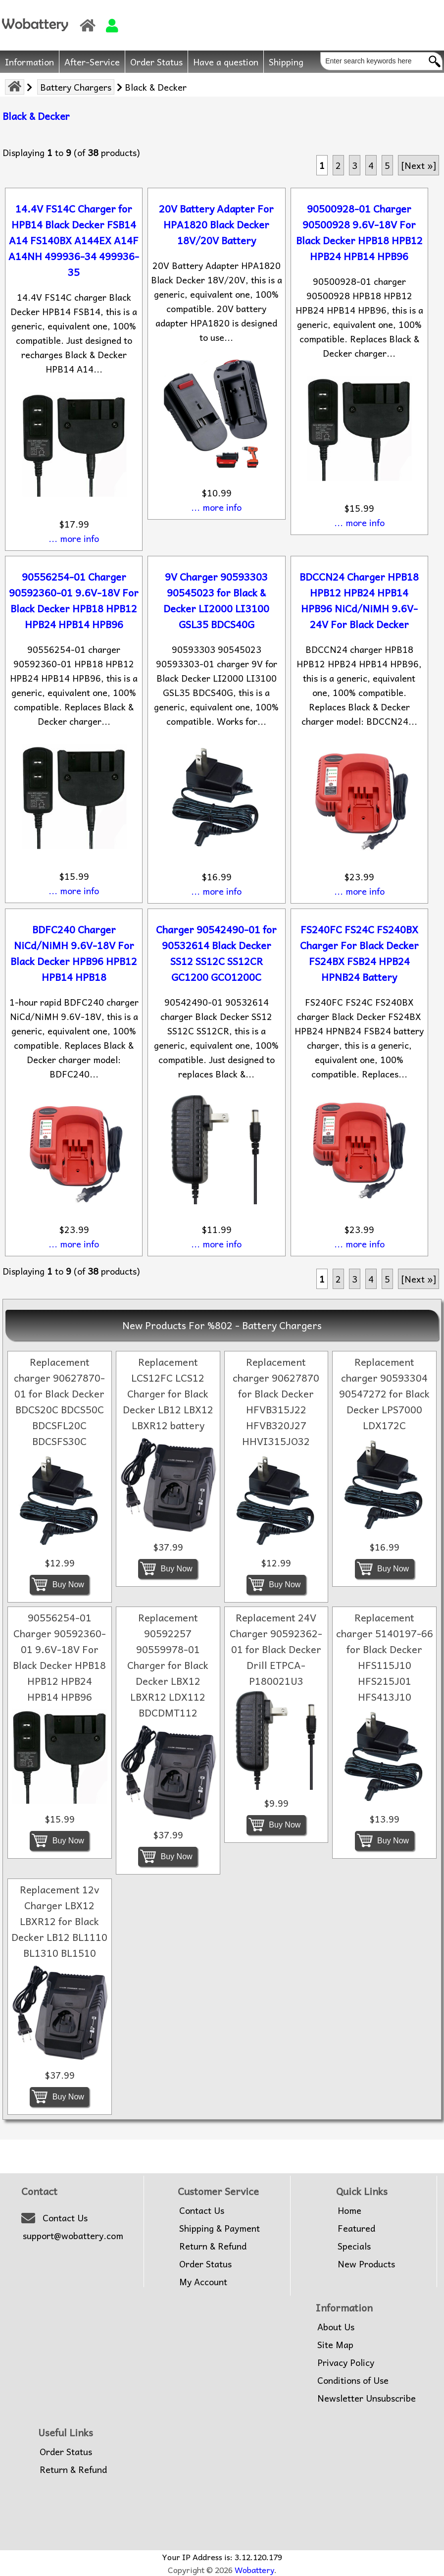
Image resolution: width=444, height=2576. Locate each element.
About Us (335, 2326)
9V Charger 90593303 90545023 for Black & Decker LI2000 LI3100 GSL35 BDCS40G (216, 600)
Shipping (286, 61)
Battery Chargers (75, 87)
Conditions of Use (353, 2380)
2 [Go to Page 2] (338, 165)
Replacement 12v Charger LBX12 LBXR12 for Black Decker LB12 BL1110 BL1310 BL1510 (59, 1921)
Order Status (156, 61)
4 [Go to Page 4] (371, 165)
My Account (203, 2281)
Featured (356, 2228)
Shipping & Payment (219, 2228)
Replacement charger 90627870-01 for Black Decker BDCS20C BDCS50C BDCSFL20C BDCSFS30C (59, 1401)
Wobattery (254, 2569)
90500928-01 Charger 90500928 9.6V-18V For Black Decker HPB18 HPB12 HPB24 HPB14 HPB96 (359, 232)
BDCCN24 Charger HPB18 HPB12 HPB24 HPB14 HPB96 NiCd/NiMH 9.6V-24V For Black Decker (359, 600)
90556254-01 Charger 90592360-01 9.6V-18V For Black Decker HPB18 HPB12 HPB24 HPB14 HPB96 (74, 600)
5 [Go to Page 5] (387, 165)
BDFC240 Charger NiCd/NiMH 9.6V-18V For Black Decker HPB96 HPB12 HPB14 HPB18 (73, 953)
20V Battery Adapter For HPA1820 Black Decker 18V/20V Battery (216, 224)
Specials (354, 2246)
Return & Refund (213, 2246)
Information (29, 61)
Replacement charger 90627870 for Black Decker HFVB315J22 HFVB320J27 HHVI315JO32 (276, 1401)
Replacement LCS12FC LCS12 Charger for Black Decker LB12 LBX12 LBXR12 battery (168, 1393)
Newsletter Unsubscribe (366, 2398)
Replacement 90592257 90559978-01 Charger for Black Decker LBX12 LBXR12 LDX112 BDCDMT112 (167, 1665)
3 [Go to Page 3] (354, 165)
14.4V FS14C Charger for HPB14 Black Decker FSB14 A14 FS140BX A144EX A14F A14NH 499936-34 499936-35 (73, 240)
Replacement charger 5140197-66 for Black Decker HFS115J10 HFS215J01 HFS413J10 (384, 1657)
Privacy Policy (345, 2362)
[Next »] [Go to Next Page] (418, 165)
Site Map (335, 2344)
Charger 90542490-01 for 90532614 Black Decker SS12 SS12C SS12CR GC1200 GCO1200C (216, 953)
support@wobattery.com (73, 2235)
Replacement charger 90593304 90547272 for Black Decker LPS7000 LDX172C (384, 1393)
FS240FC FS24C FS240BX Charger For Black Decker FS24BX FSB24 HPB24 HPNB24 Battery (359, 953)
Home (349, 2210)
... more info (74, 538)
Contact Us (65, 2217)
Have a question (225, 61)
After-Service (92, 61)
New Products (366, 2263)
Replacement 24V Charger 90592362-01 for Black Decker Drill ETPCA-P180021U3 (276, 1649)
